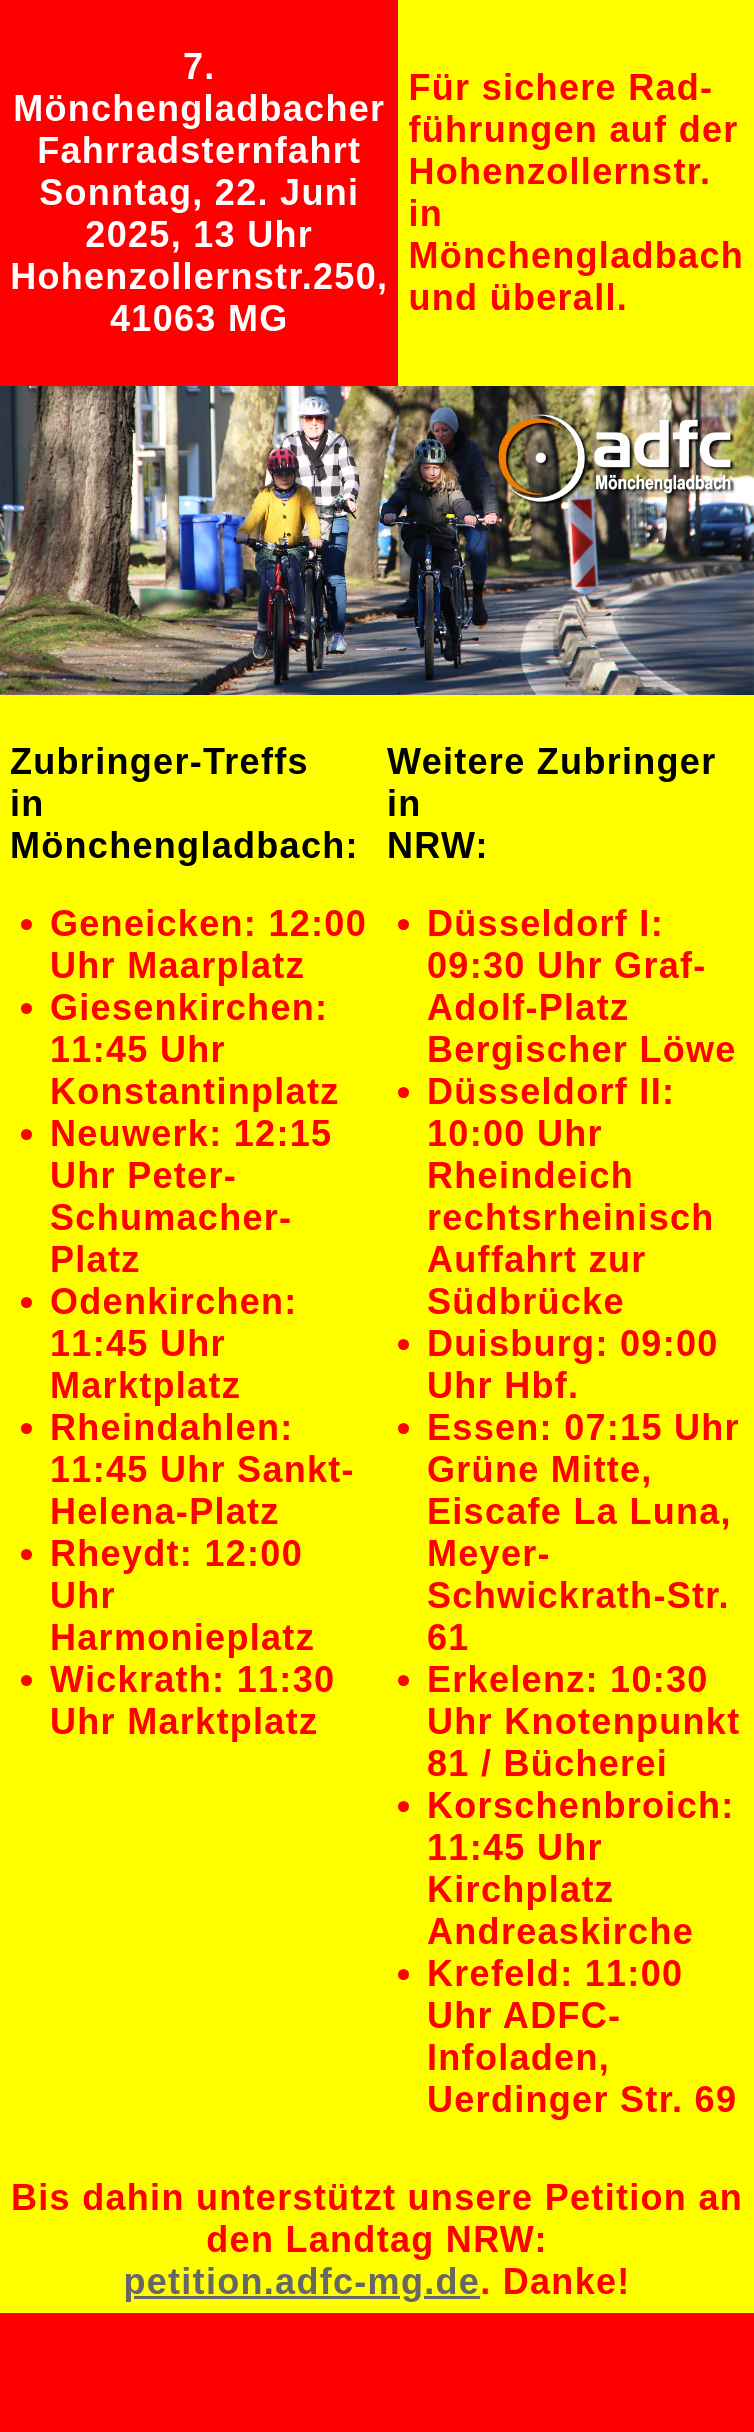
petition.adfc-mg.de (301, 2281)
